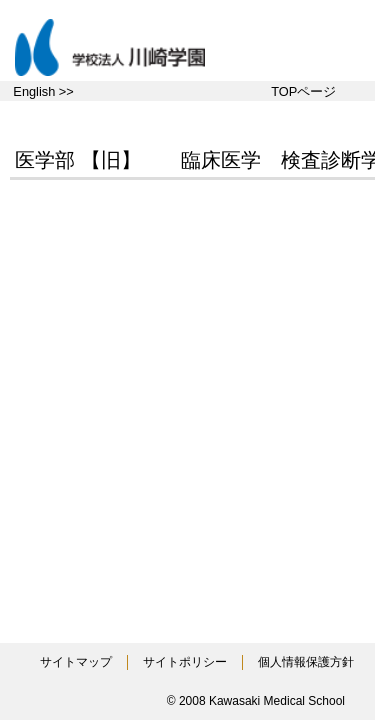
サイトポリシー (185, 662)
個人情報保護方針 (306, 662)
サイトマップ (76, 662)
